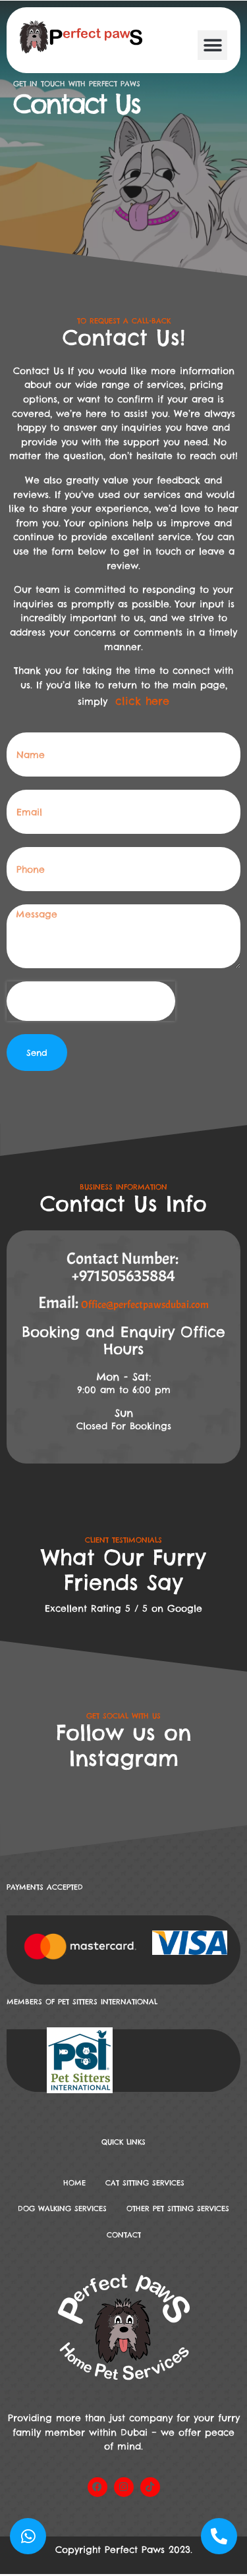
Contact (124, 2234)
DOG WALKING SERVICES (62, 2208)
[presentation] (91, 1001)
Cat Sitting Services (144, 2182)
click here (142, 700)
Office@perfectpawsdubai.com (145, 1304)
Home (74, 2182)
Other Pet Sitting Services (177, 2208)
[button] (212, 45)
